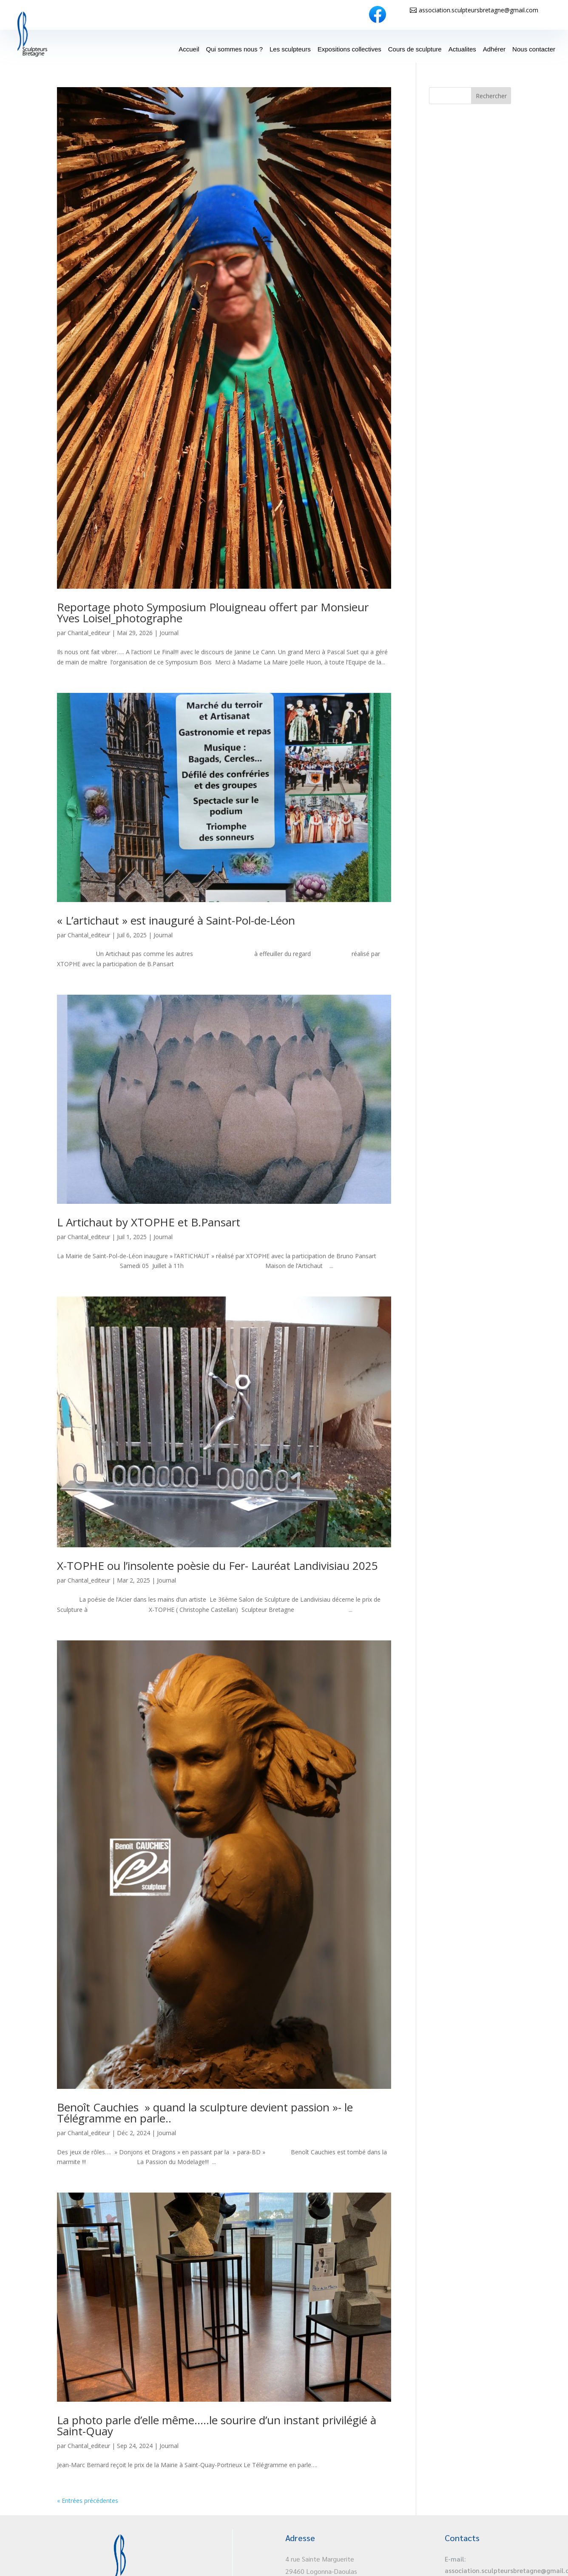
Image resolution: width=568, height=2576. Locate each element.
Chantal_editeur (89, 633)
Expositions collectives (349, 49)
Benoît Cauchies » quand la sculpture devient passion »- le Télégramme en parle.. (205, 2112)
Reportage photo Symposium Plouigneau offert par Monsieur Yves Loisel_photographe (213, 612)
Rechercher (491, 96)
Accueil (189, 49)
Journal (169, 633)
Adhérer (494, 49)
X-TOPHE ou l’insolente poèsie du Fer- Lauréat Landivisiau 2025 (217, 1565)
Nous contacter (533, 49)
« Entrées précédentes (87, 2501)
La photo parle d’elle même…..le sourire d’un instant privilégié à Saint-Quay (216, 2425)
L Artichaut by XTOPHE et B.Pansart (148, 1222)
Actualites (462, 49)
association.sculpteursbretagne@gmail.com (478, 10)
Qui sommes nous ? (234, 49)
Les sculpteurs (290, 49)
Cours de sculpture (415, 49)
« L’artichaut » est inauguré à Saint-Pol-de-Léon (176, 920)
